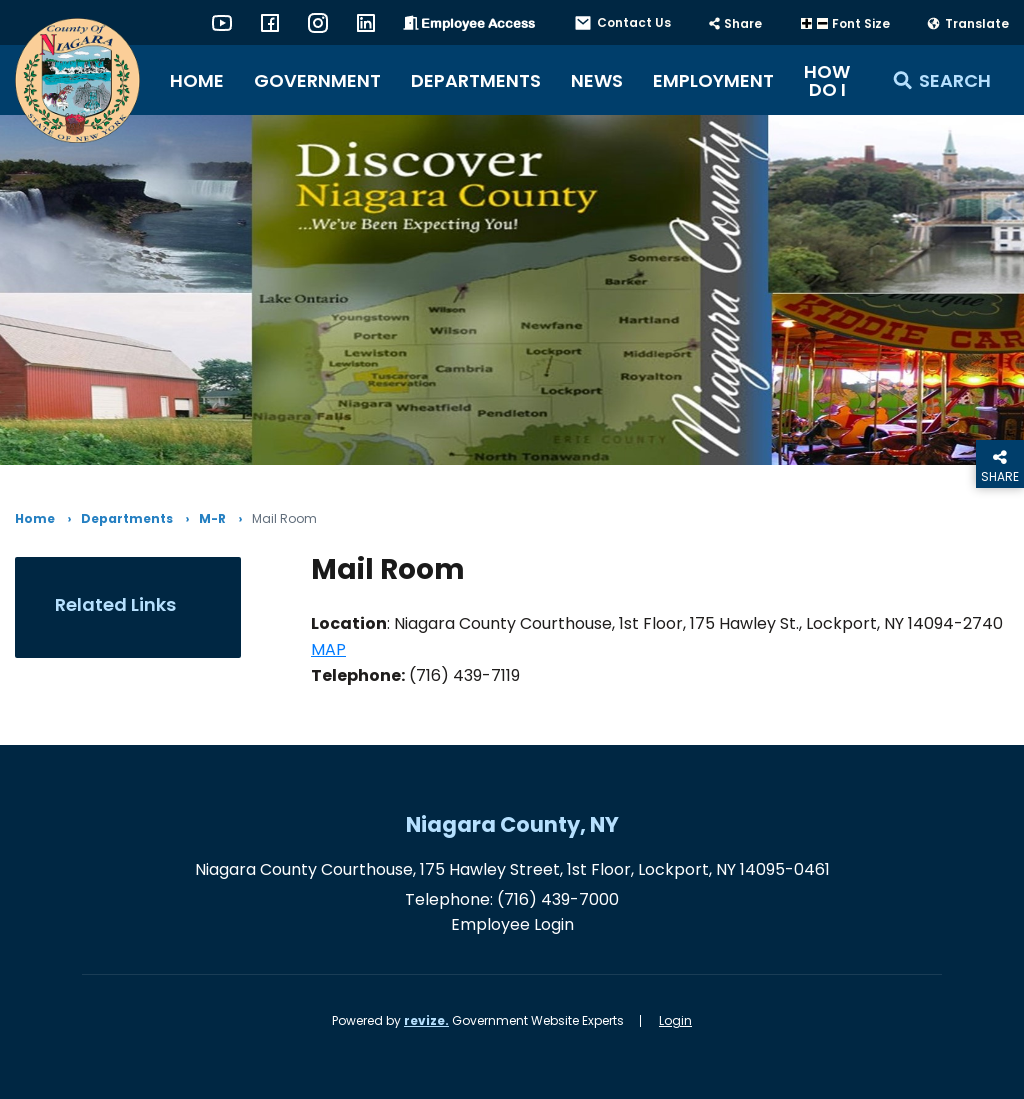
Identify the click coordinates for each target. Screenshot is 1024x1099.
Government (317, 80)
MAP (328, 649)
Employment (713, 80)
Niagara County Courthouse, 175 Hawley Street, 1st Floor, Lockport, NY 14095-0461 (512, 869)
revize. (426, 1020)
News (597, 80)
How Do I (827, 80)
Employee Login (512, 924)
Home (197, 80)
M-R (212, 519)
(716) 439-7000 (558, 899)
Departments (476, 80)
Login (675, 1020)
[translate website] (967, 24)
